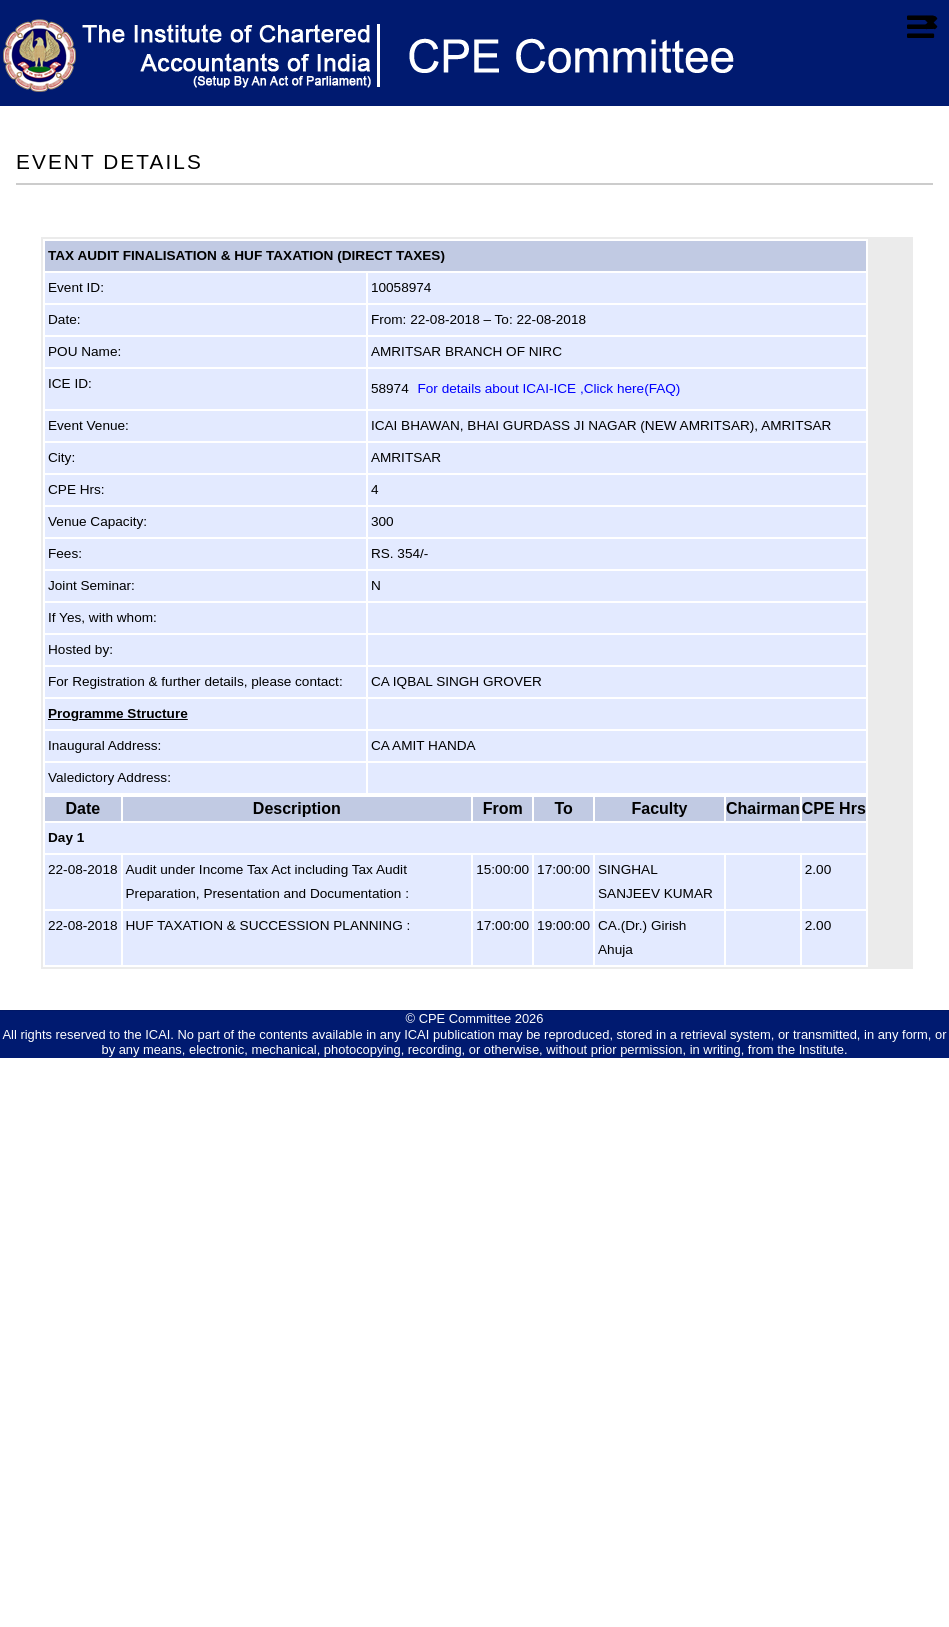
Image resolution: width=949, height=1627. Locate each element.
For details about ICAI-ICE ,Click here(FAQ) (548, 388)
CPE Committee (465, 1018)
